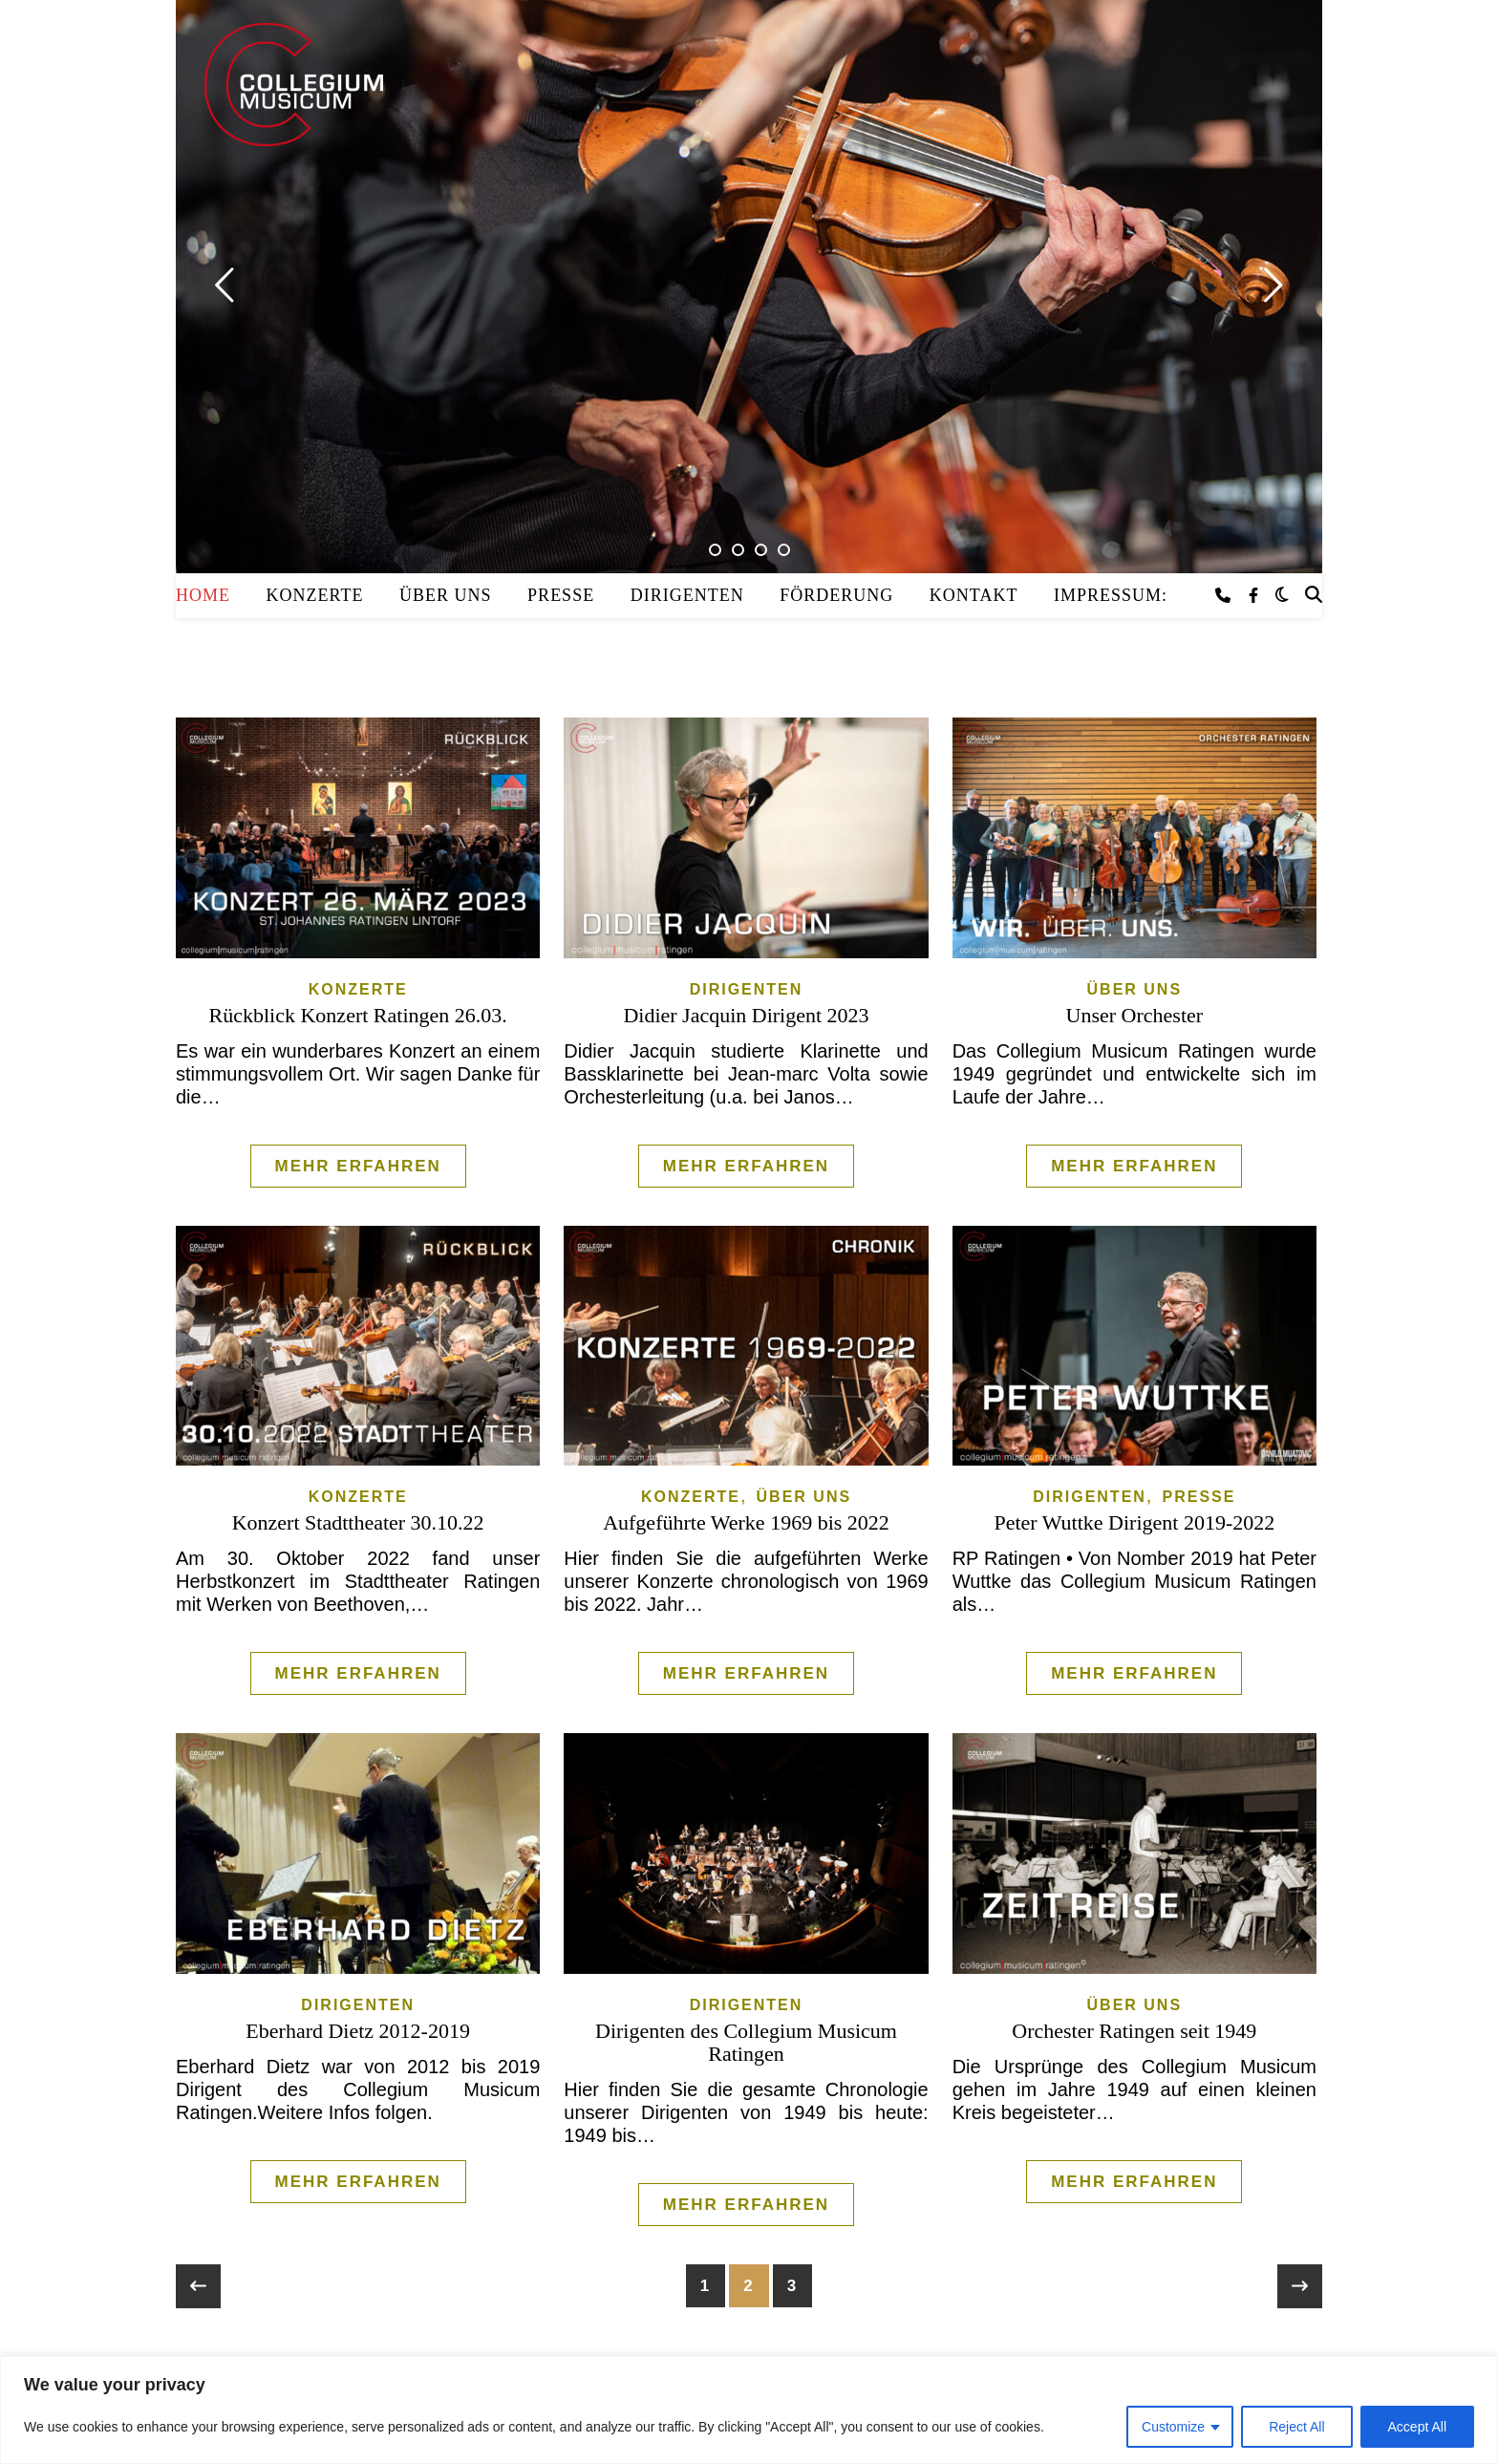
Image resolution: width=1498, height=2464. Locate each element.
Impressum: (1110, 595)
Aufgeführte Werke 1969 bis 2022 (746, 1522)
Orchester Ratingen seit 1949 (1134, 2031)
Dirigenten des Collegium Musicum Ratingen (746, 2042)
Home (203, 595)
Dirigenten (687, 595)
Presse (560, 595)
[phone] (1224, 596)
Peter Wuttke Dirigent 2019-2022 (1134, 1522)
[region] (749, 2410)
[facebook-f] (1253, 596)
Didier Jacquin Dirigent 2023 (745, 1015)
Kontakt (974, 595)
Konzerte (315, 595)
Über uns (445, 595)
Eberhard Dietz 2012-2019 (358, 2031)
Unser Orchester (1135, 1015)
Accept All (1417, 2426)
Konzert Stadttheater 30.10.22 (358, 1522)
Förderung (836, 595)
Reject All (1296, 2426)
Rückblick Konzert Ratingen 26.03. (358, 1015)
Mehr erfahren (358, 1166)
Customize (1173, 2426)
